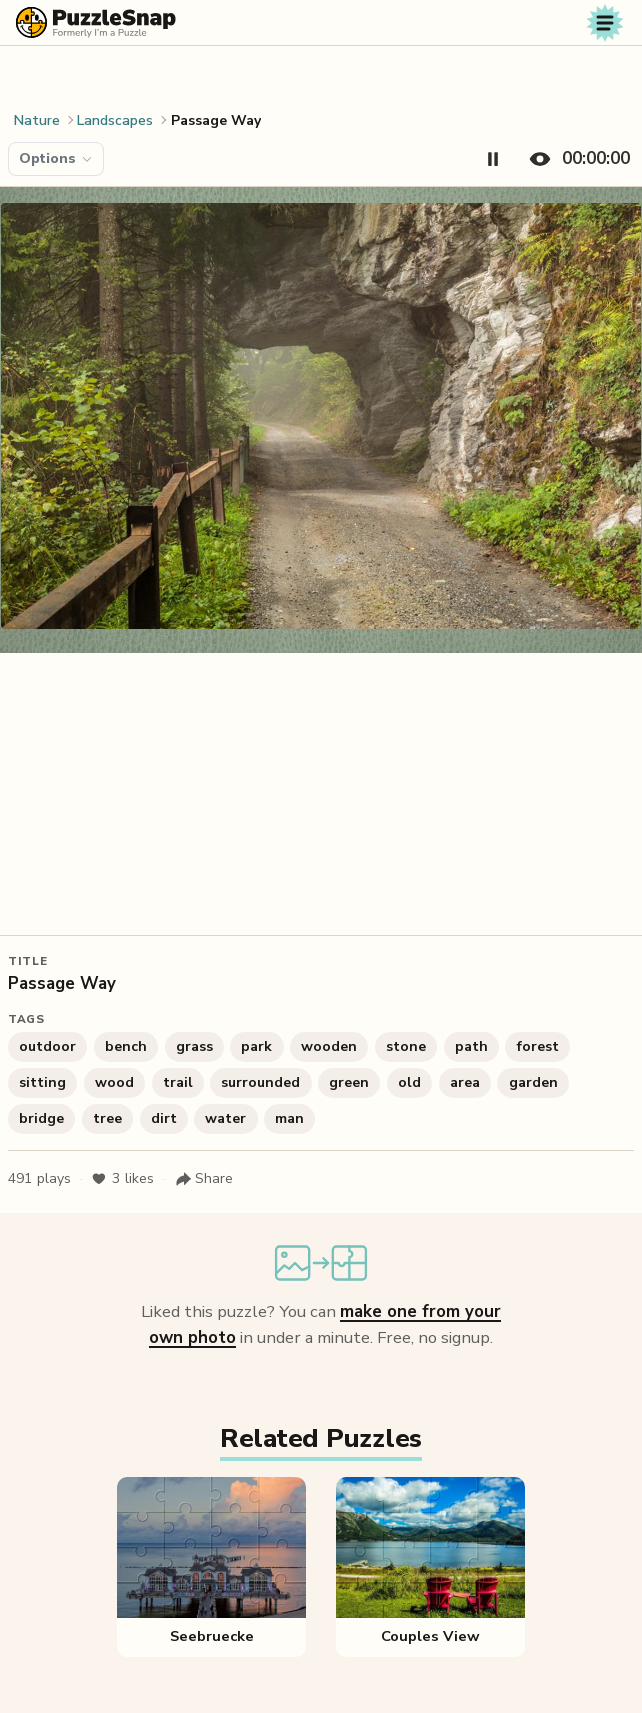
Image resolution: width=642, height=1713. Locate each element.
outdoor (47, 1046)
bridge (41, 1118)
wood (114, 1082)
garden (533, 1082)
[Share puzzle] (204, 1179)
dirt (164, 1118)
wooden (329, 1046)
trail (178, 1082)
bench (126, 1046)
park (256, 1046)
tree (107, 1118)
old (409, 1082)
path (471, 1046)
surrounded (260, 1082)
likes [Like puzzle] (122, 1179)
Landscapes (115, 120)
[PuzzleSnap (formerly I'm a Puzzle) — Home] (96, 22)
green (349, 1082)
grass (194, 1046)
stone (406, 1046)
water (225, 1118)
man (289, 1118)
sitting (42, 1082)
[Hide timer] (575, 159)
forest (538, 1046)
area (465, 1082)
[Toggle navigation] (605, 23)
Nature (37, 120)
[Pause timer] (493, 159)
